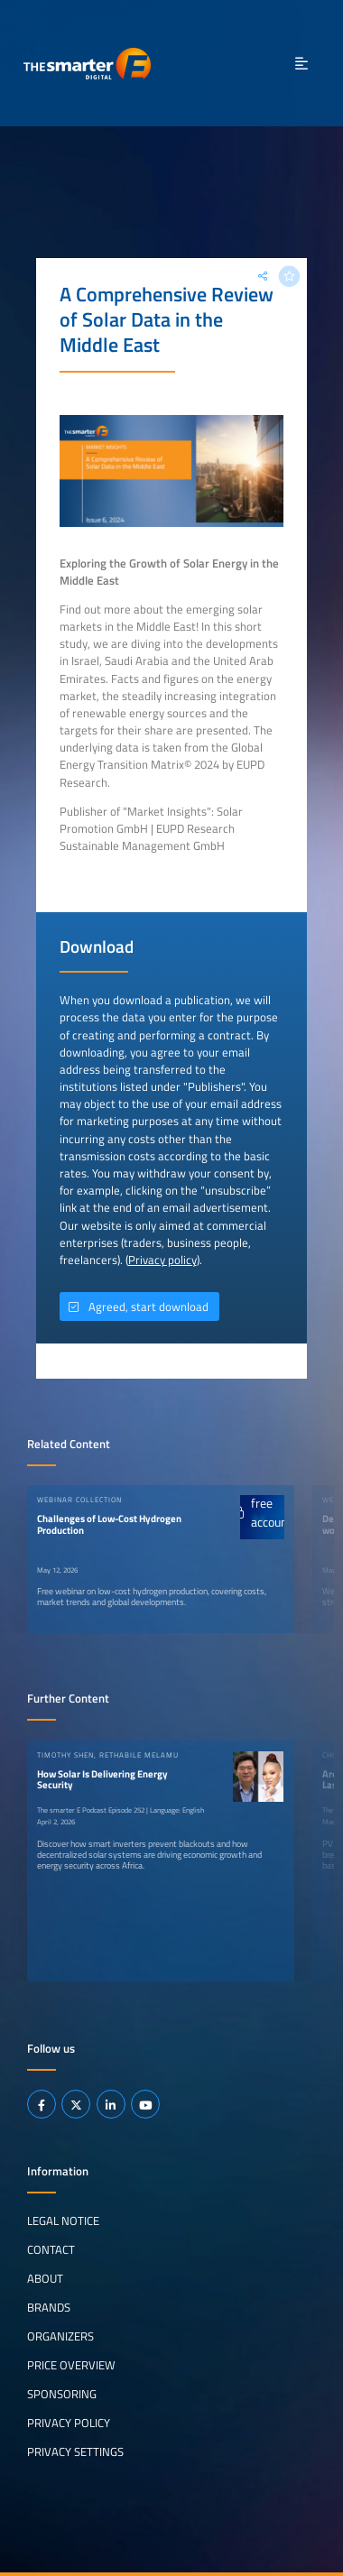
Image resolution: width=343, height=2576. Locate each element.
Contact (51, 2249)
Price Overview (71, 2365)
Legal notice (63, 2220)
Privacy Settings (75, 2451)
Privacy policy (162, 1260)
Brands (48, 2307)
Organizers (60, 2336)
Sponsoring (62, 2394)
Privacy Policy (68, 2423)
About (45, 2278)
